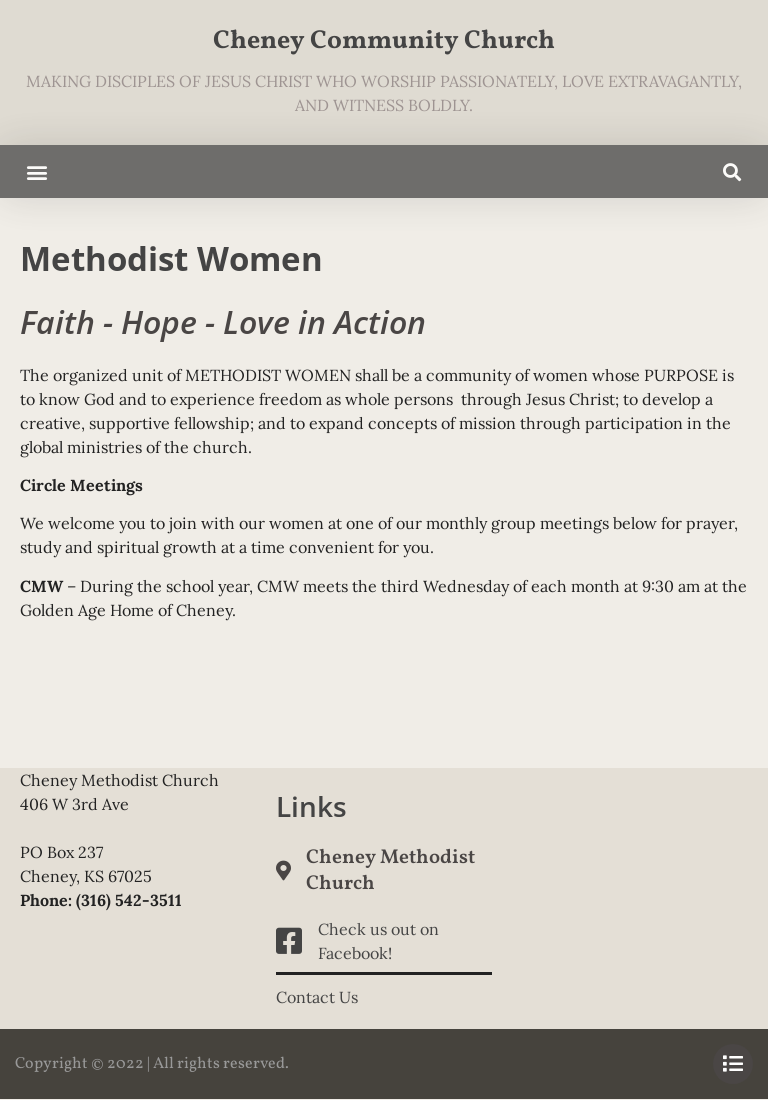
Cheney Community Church (384, 41)
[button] (36, 171)
